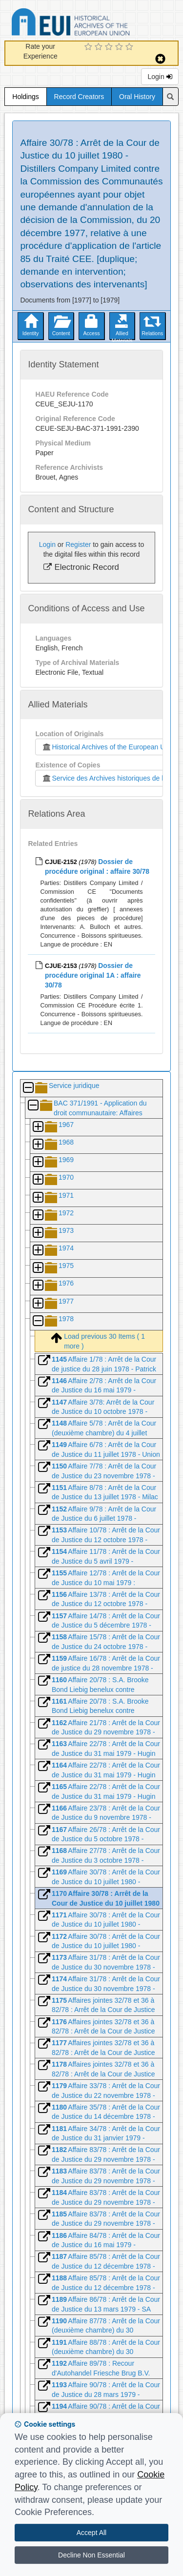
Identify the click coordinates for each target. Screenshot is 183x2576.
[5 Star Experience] (130, 47)
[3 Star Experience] (110, 47)
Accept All (91, 2532)
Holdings (25, 97)
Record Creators (79, 97)
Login (159, 76)
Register (78, 544)
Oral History (137, 97)
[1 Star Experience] (89, 47)
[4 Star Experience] (120, 47)
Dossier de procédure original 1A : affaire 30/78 (93, 975)
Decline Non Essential (91, 2555)
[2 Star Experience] (100, 47)
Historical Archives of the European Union (107, 747)
